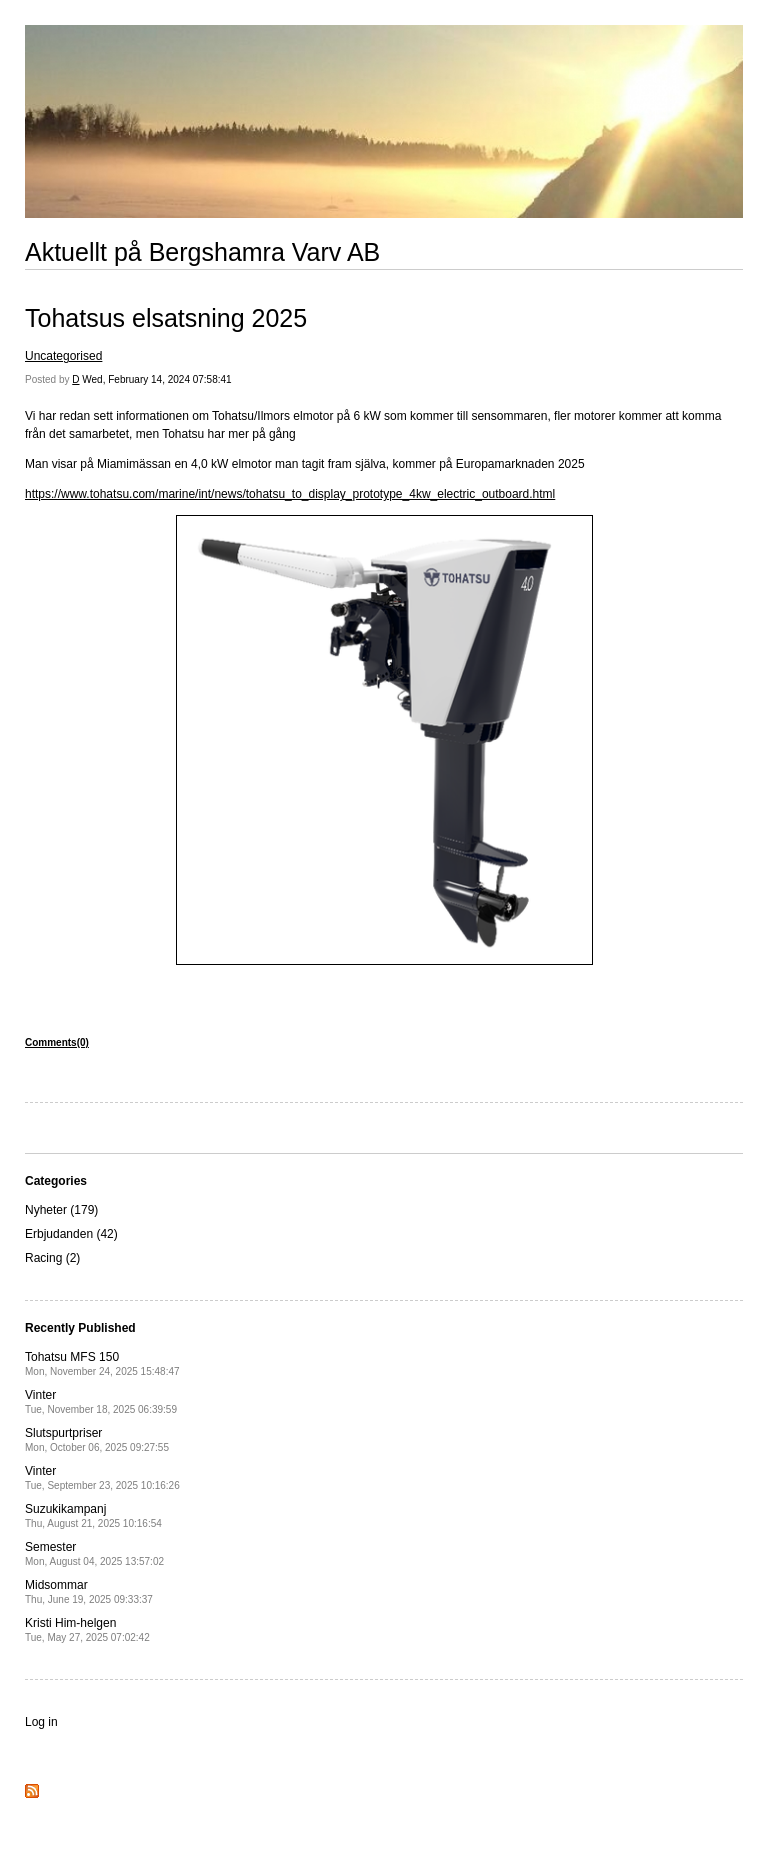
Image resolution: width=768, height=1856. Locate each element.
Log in (41, 1722)
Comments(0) (57, 1042)
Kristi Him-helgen (87, 1629)
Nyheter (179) (61, 1210)
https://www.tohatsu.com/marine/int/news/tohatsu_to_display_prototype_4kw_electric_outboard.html (290, 494)
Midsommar (89, 1591)
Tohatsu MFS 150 (102, 1363)
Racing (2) (52, 1258)
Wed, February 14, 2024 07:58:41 (156, 379)
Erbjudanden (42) (71, 1234)
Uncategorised (63, 356)
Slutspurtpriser (97, 1439)
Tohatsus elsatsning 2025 (166, 318)
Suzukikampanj (93, 1515)
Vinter (101, 1401)
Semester (94, 1553)
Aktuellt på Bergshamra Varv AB (202, 252)
